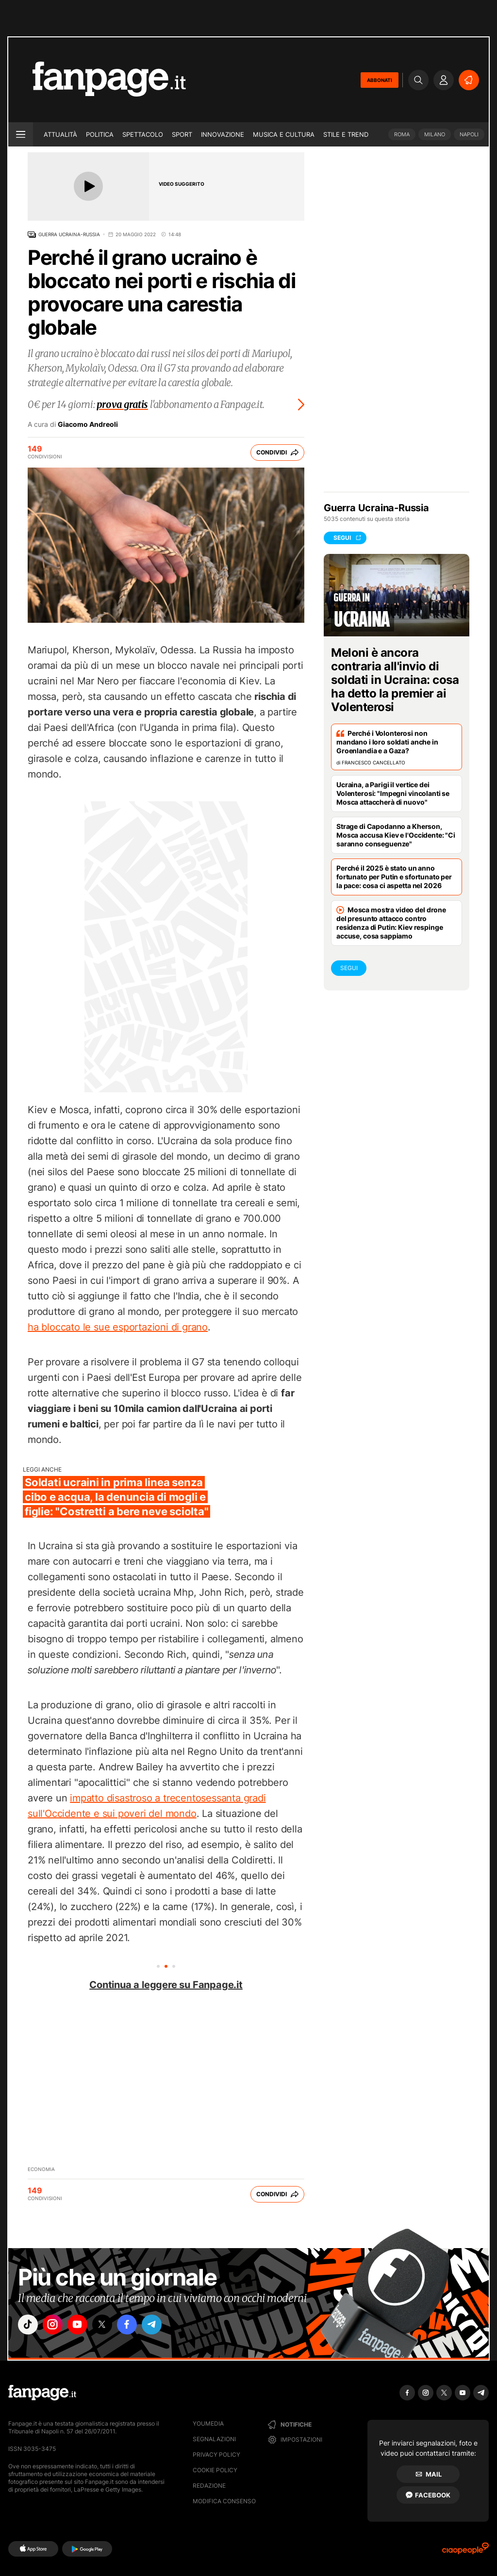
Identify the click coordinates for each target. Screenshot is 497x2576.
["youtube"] (83, 2326)
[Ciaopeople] (465, 2551)
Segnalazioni (214, 2439)
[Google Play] (87, 2549)
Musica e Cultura (284, 134)
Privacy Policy (216, 2454)
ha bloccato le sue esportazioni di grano (118, 1327)
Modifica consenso (224, 2501)
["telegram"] (165, 2326)
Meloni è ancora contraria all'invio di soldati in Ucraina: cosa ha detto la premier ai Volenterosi (395, 680)
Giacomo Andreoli (88, 424)
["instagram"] (56, 2326)
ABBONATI (379, 80)
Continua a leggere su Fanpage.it (166, 1985)
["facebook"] (138, 2326)
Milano (434, 134)
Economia (41, 2169)
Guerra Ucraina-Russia (69, 234)
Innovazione (222, 134)
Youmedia (208, 2423)
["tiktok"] (29, 2326)
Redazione (209, 2485)
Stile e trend (345, 134)
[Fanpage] (42, 2392)
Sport (182, 134)
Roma (402, 134)
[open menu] (20, 134)
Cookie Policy (215, 2470)
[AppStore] (33, 2549)
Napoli (469, 134)
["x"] (110, 2326)
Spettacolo (142, 134)
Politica (100, 134)
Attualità (60, 134)
